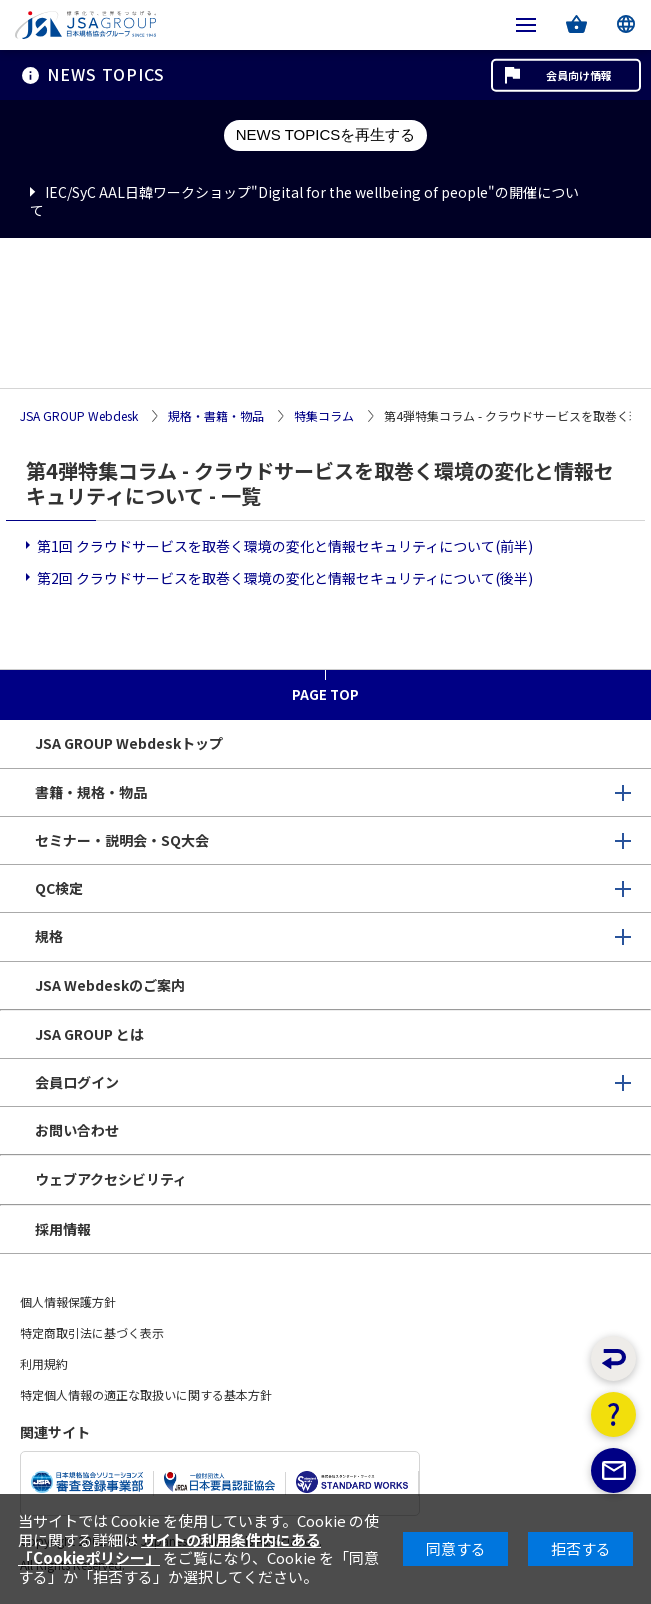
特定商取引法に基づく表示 (92, 1332)
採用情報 (63, 1229)
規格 (49, 936)
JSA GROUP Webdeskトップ (129, 743)
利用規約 (44, 1363)
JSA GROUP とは (89, 1034)
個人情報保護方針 (68, 1301)
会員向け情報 (579, 75)
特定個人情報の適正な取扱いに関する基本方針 (146, 1394)
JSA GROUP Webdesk (79, 416)
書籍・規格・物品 (91, 792)
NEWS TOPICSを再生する (325, 134)
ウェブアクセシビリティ (111, 1179)
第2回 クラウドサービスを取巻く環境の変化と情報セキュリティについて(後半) (285, 578)
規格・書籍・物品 (216, 416)
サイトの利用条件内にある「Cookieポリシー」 (169, 1548)
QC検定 (59, 888)
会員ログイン (77, 1082)
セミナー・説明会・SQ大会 (122, 840)
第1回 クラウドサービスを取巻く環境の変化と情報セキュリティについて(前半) (285, 546)
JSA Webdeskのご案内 (110, 985)
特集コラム (324, 416)
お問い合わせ (77, 1130)
